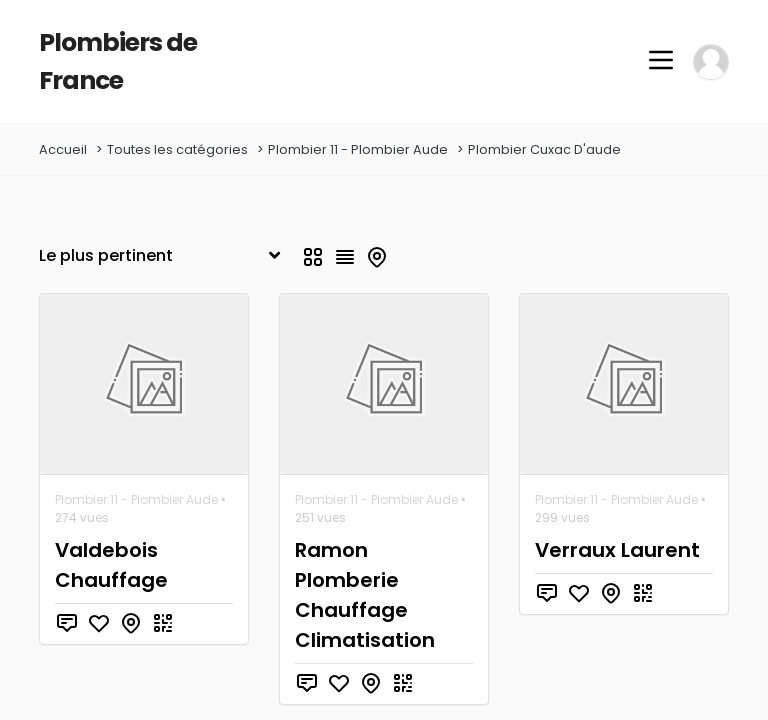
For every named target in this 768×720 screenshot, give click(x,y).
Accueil (63, 112)
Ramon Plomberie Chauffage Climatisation (380, 543)
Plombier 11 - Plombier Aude (358, 112)
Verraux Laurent (611, 513)
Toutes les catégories (177, 112)
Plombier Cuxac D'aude (544, 112)
